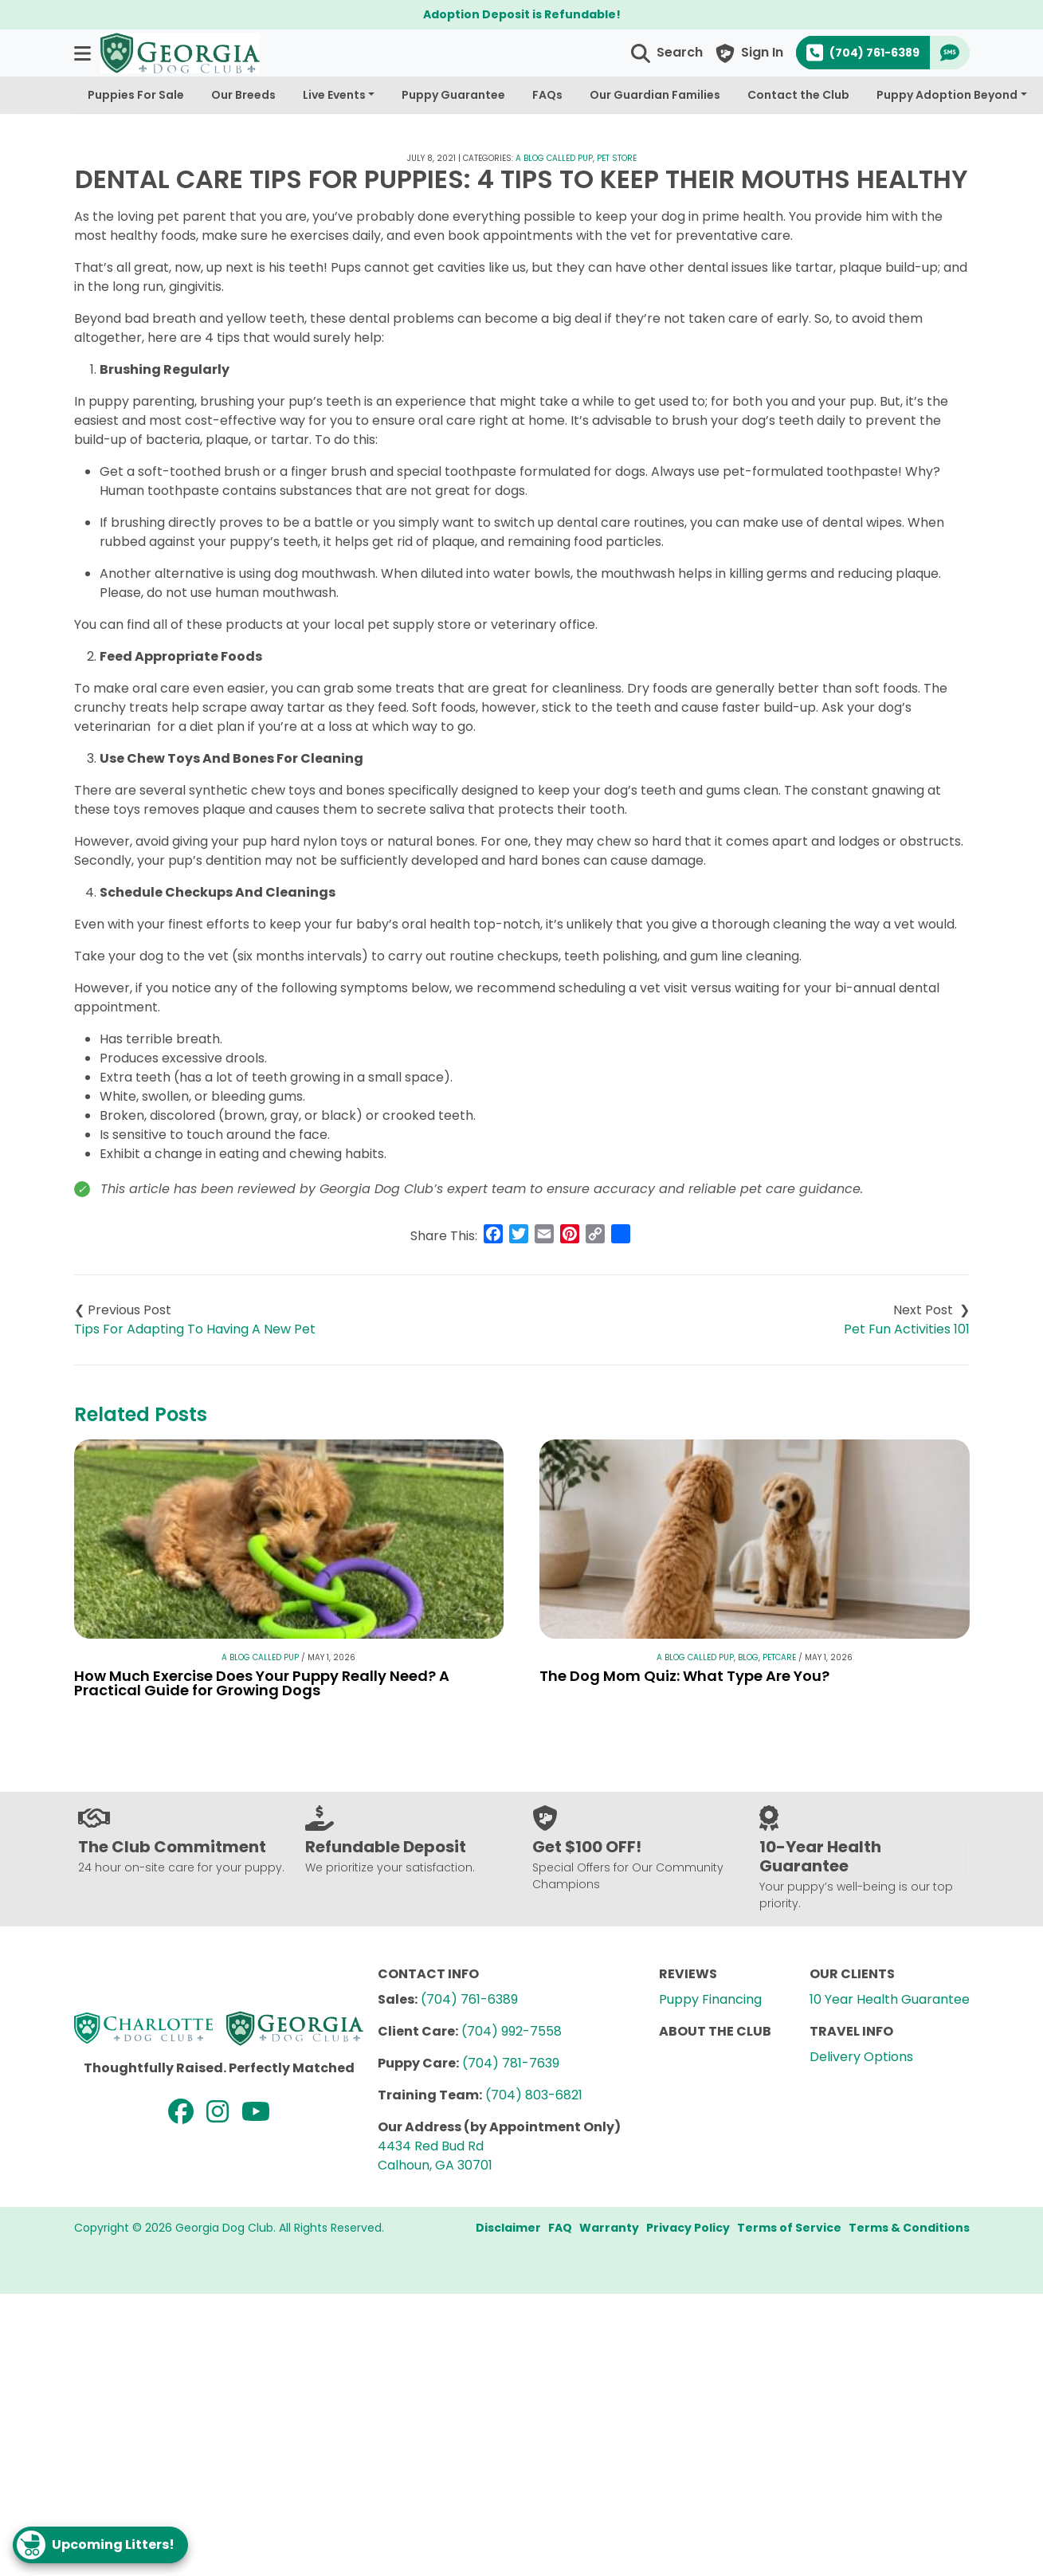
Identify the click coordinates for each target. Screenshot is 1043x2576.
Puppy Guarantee (453, 95)
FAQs (547, 95)
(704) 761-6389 (469, 1999)
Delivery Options (861, 2057)
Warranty (609, 2228)
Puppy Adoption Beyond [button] (947, 95)
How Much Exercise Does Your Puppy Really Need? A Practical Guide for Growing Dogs (261, 1683)
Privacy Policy (688, 2228)
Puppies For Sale (136, 95)
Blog (748, 1657)
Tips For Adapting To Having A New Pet (195, 1329)
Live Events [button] (334, 95)
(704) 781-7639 (510, 2063)
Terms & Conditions (909, 2228)
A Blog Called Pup (554, 158)
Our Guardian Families (655, 95)
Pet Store (617, 158)
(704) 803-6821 (533, 2095)
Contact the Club (798, 95)
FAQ (560, 2228)
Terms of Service (789, 2228)
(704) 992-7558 (511, 2031)
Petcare (779, 1657)
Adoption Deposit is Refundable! (522, 14)
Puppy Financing (710, 1999)
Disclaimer (508, 2228)
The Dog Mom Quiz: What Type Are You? (684, 1676)
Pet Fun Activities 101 (907, 1329)
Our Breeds (243, 95)
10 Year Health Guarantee (890, 1999)
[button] (84, 53)
